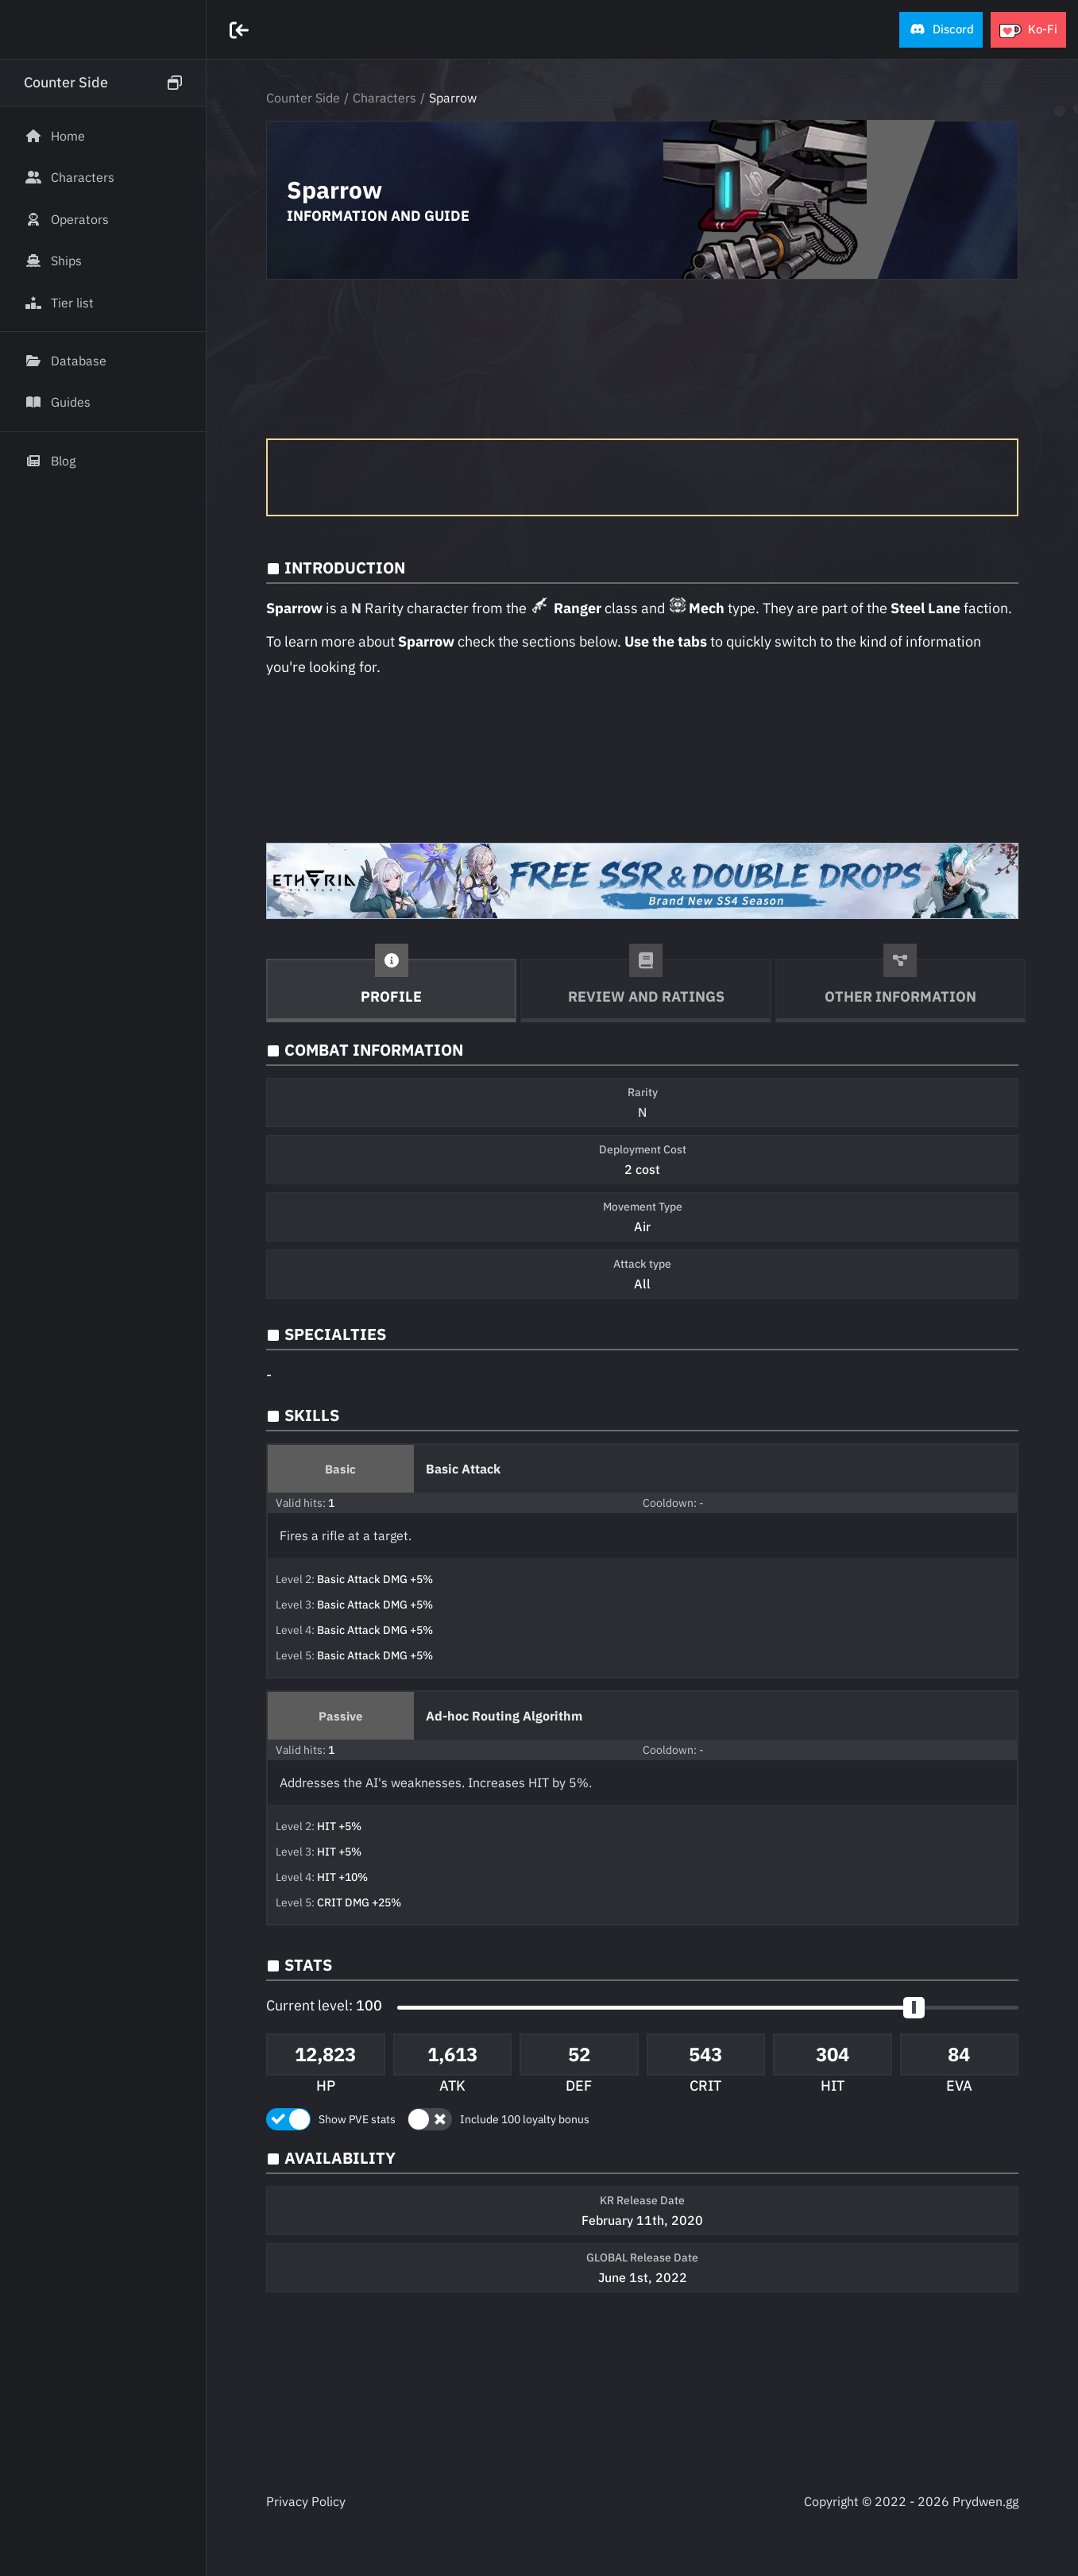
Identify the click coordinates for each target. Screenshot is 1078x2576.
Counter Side (303, 98)
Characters (384, 98)
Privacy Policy (306, 2501)
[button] (941, 30)
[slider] (914, 2007)
